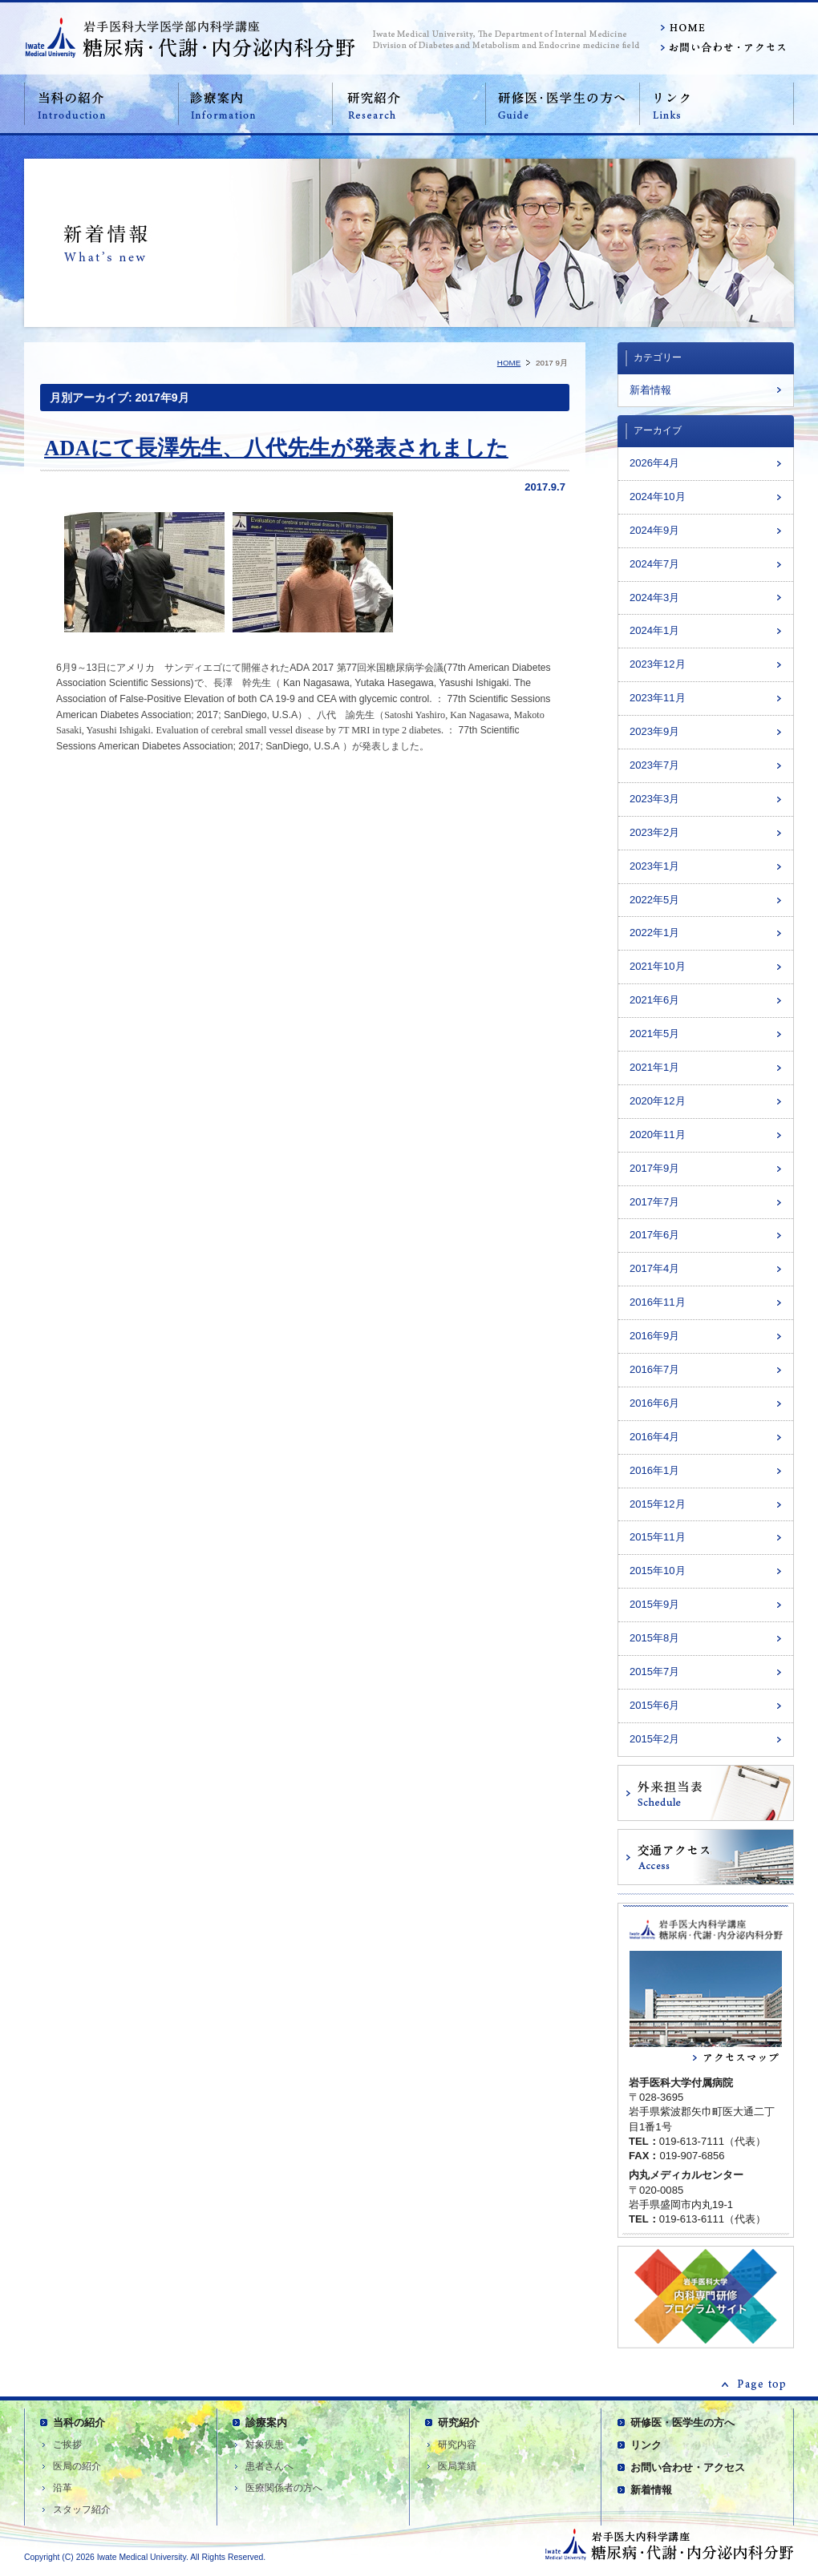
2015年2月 (654, 1739)
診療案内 (255, 104)
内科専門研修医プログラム (706, 2297)
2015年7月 (654, 1672)
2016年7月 (654, 1369)
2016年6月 (654, 1403)
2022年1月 (654, 933)
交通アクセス (706, 1857)
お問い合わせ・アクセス (722, 48)
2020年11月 (658, 1135)
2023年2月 (654, 832)
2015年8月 (654, 1638)
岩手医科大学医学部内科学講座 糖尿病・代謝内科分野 (190, 37)
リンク (717, 104)
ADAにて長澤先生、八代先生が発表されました (276, 448)
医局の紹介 (77, 2466)
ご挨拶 (67, 2444)
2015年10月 (658, 1571)
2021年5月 (654, 1034)
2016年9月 (654, 1336)
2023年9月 (654, 731)
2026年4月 (654, 463)
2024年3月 (654, 598)
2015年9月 (654, 1604)
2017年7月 (654, 1202)
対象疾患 (264, 2444)
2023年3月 (654, 799)
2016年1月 (654, 1470)
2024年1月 (654, 630)
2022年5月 (654, 900)
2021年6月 (654, 1000)
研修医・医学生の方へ (563, 104)
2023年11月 (658, 698)
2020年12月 (658, 1101)
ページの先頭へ (754, 2384)
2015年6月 (654, 1705)
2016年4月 (654, 1437)
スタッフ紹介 (82, 2509)
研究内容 (457, 2444)
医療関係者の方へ (283, 2487)
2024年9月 (654, 530)
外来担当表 (706, 1793)
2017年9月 (654, 1168)
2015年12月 (658, 1504)
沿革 (62, 2487)
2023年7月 (654, 765)
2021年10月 (658, 966)
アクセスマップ (706, 2060)
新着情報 (650, 390)
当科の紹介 (101, 104)
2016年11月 (658, 1302)
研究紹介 (409, 104)
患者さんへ (269, 2466)
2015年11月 (658, 1537)
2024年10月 (658, 497)
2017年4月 (654, 1268)
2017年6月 (654, 1235)
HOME (722, 28)
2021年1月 (654, 1067)
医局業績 (457, 2466)
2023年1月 (654, 866)
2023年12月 (658, 664)
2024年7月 (654, 564)
